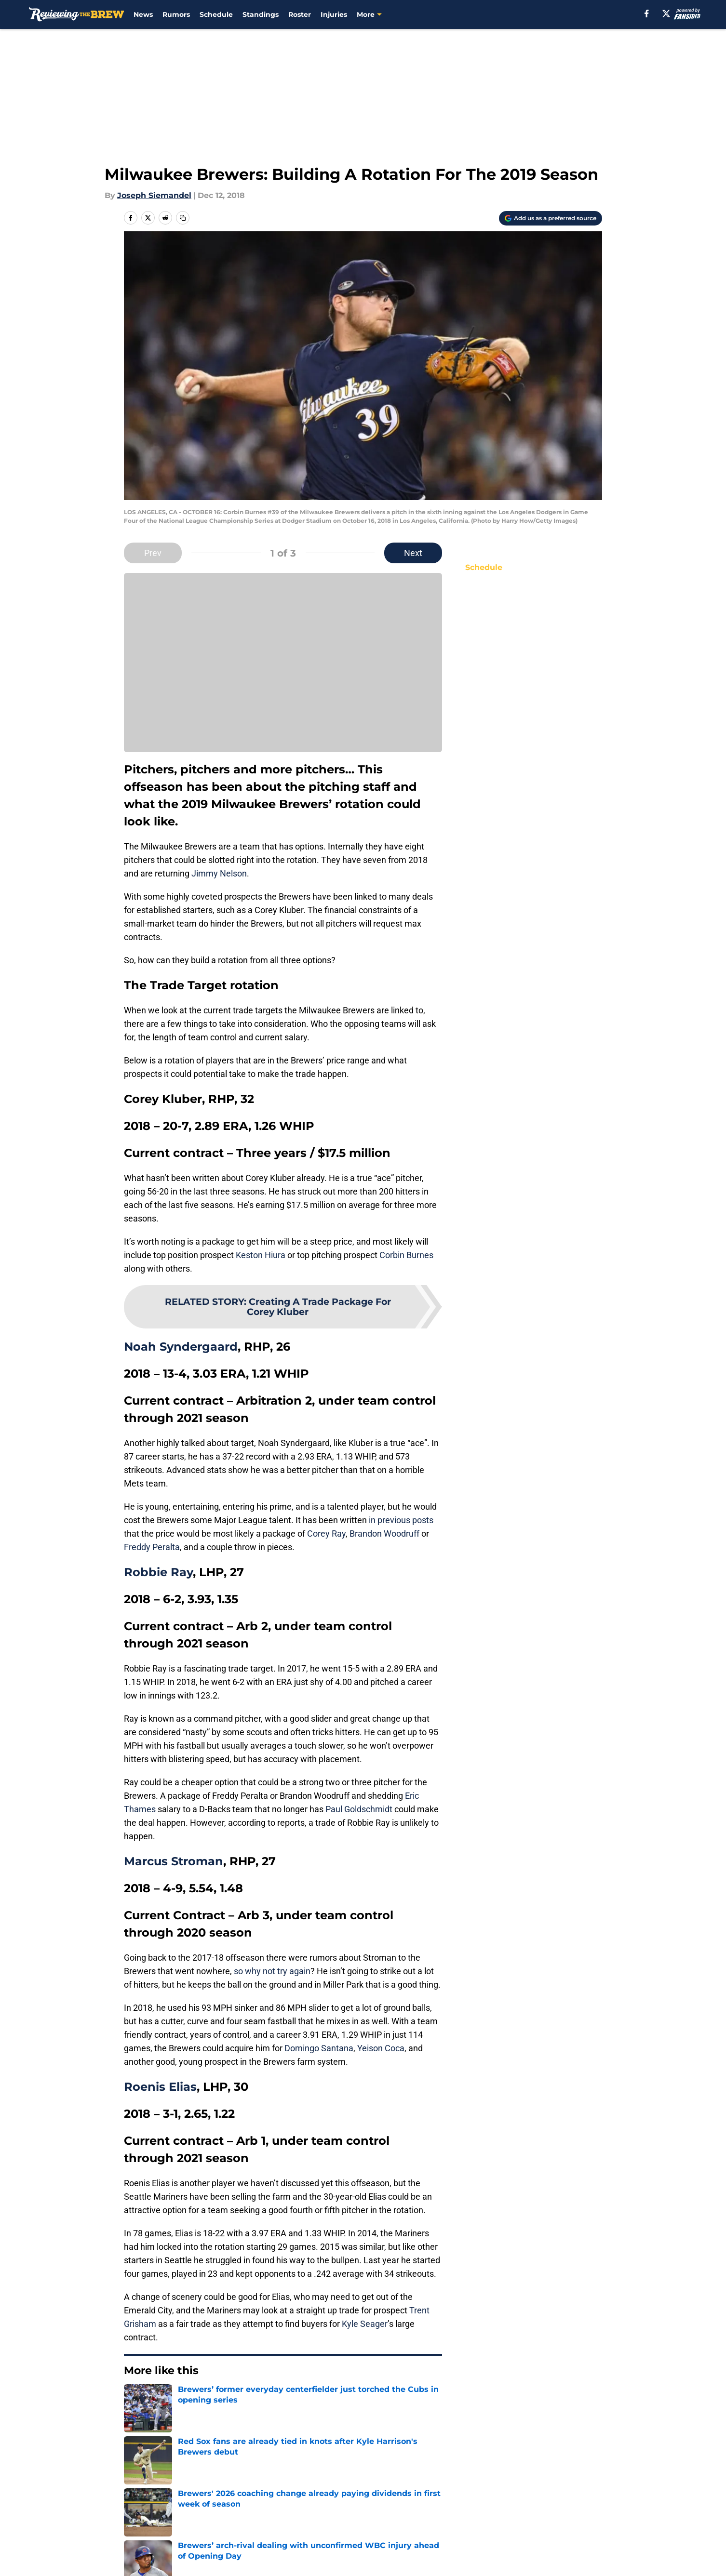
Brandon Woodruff (384, 1533)
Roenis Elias (160, 2087)
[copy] (182, 218)
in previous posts (400, 1520)
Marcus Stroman (173, 1861)
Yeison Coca (380, 2048)
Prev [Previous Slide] (152, 553)
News (143, 14)
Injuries (334, 14)
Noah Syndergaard (181, 1347)
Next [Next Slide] (413, 553)
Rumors (176, 14)
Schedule (216, 14)
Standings (260, 14)
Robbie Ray (158, 1572)
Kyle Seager (365, 2324)
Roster (299, 14)
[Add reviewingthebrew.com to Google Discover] (550, 218)
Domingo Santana (318, 2048)
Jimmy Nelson (219, 873)
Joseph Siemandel (154, 195)
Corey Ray (326, 1533)
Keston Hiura (260, 1255)
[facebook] (647, 13)
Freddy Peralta (152, 1547)
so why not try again (271, 1971)
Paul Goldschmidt (358, 1809)
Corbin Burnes (406, 1255)
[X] (666, 13)
